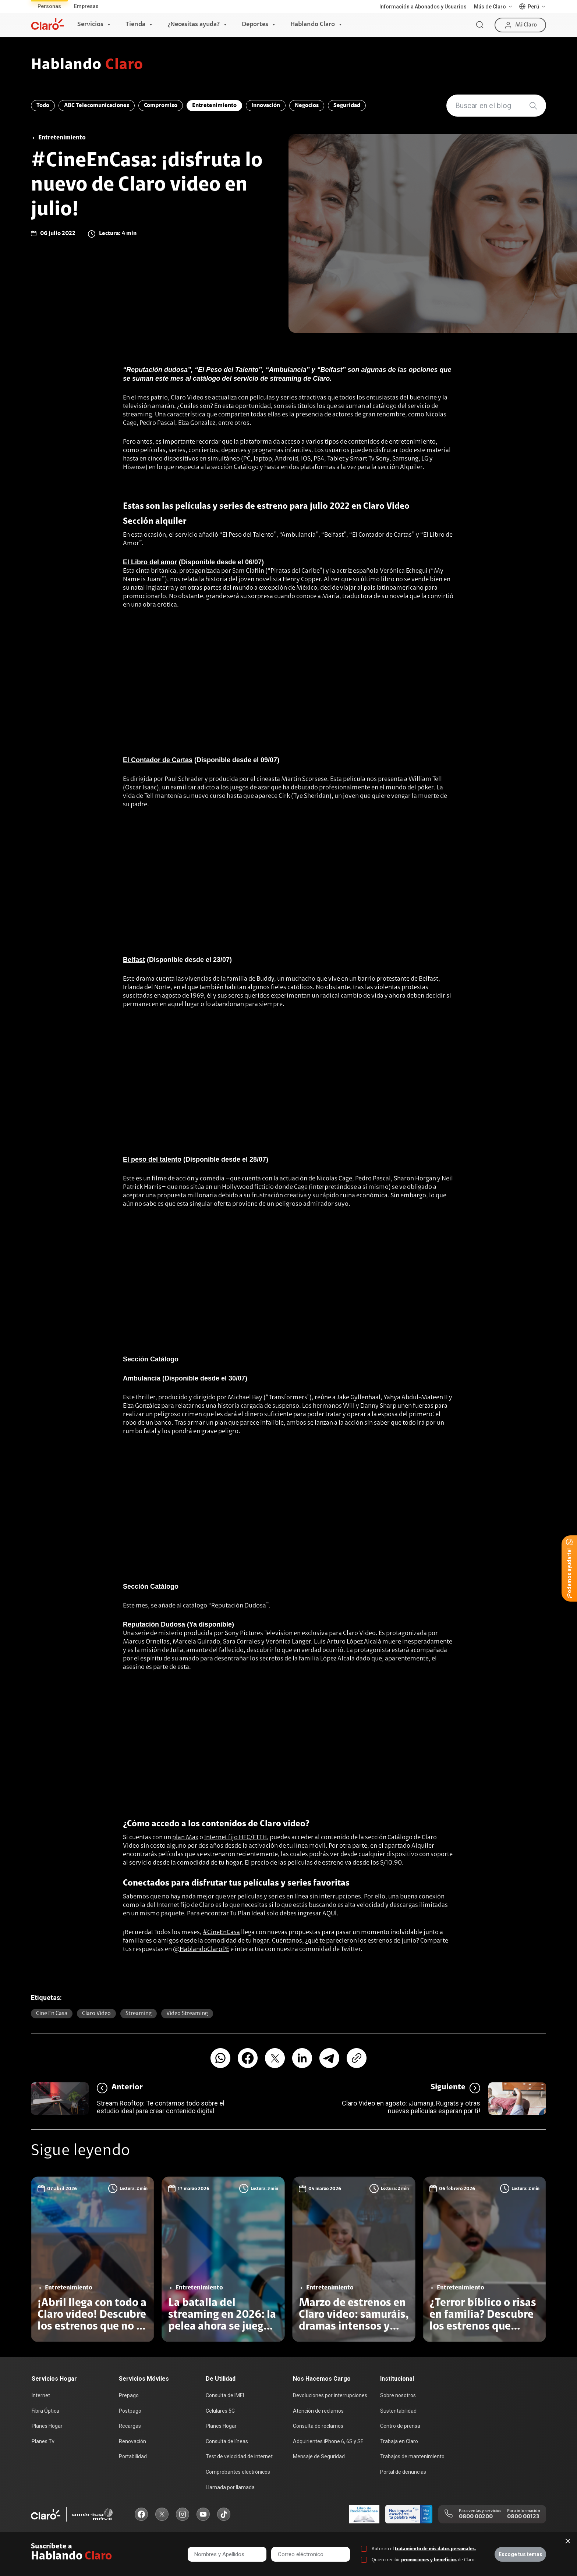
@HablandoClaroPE (201, 1949)
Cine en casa (51, 2014)
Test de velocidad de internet (239, 2456)
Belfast (134, 959)
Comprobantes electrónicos (238, 2472)
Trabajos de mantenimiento (412, 2456)
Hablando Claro (312, 24)
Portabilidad (133, 2456)
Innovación (265, 106)
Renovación (132, 2441)
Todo (42, 106)
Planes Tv (43, 2441)
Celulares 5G (220, 2411)
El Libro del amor (150, 562)
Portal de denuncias (403, 2472)
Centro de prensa (400, 2426)
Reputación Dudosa (154, 1624)
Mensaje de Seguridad (319, 2456)
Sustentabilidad (398, 2411)
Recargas (130, 2426)
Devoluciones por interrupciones (330, 2395)
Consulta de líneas (227, 2441)
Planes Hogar (47, 2426)
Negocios (307, 106)
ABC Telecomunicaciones (96, 106)
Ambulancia (141, 1378)
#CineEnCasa (221, 1932)
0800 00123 (523, 2517)
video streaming (187, 2014)
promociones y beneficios (429, 2560)
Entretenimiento (214, 106)
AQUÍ (329, 1914)
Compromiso (160, 106)
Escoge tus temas (520, 2554)
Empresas (86, 6)
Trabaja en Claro (399, 2441)
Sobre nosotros (398, 2395)
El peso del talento (152, 1159)
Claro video (96, 2014)
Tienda (135, 24)
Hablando (87, 65)
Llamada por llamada (230, 2487)
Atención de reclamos (318, 2411)
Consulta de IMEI (225, 2395)
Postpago (130, 2411)
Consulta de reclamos (318, 2426)
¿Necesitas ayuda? (193, 24)
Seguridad (346, 106)
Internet (41, 2395)
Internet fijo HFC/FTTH (235, 1837)
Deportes (255, 24)
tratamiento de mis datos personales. (435, 2549)
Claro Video (187, 398)
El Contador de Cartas (157, 760)
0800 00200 (476, 2517)
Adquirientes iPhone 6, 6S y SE (328, 2441)
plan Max (185, 1837)
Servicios (90, 24)
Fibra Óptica (45, 2411)
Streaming (138, 2014)
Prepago (129, 2395)
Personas (49, 6)
